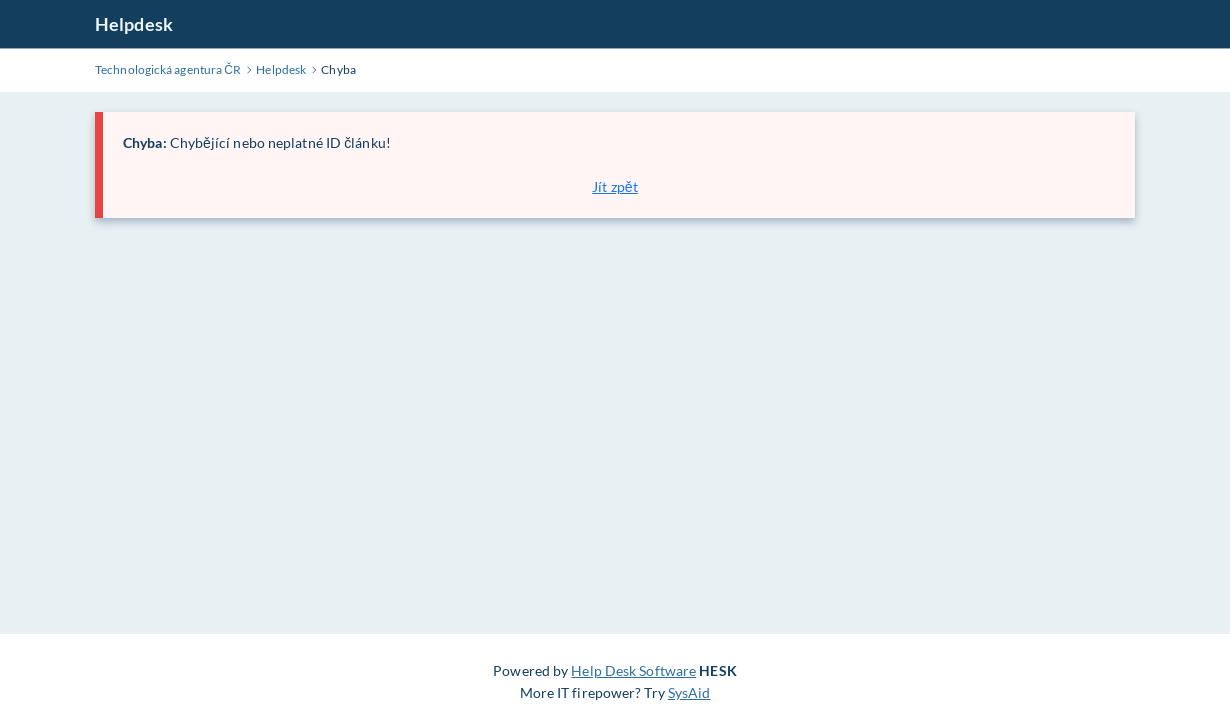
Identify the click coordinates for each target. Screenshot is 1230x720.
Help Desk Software (633, 670)
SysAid (689, 692)
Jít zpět (615, 186)
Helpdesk (134, 24)
